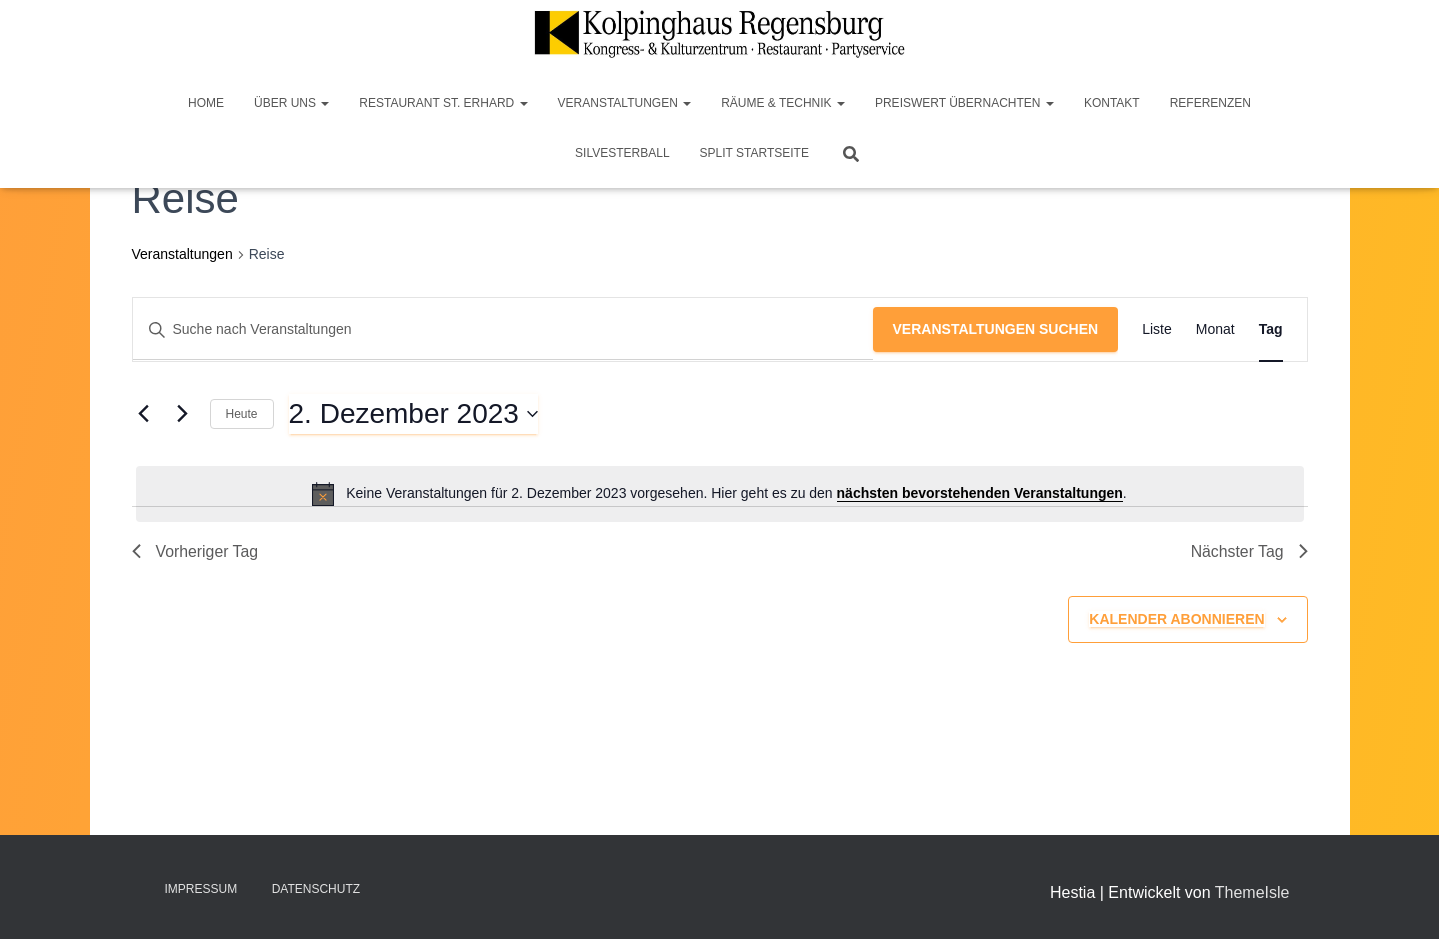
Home (206, 103)
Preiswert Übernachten (964, 103)
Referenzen (1210, 103)
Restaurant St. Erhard (443, 103)
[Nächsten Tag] (183, 414)
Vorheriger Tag (196, 551)
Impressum (201, 889)
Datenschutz (316, 889)
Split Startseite (754, 153)
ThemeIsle (1252, 892)
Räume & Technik (783, 103)
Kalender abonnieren (1176, 620)
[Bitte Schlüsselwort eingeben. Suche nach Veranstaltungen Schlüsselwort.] (503, 329)
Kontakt (1112, 103)
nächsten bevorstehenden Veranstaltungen (980, 493)
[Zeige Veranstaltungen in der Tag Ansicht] (1271, 329)
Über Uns (291, 103)
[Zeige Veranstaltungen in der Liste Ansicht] (1157, 329)
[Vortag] (144, 414)
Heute (242, 414)
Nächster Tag (1249, 551)
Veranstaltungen (625, 103)
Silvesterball (622, 153)
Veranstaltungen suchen (996, 329)
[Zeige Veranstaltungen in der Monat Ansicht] (1215, 329)
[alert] (720, 494)
